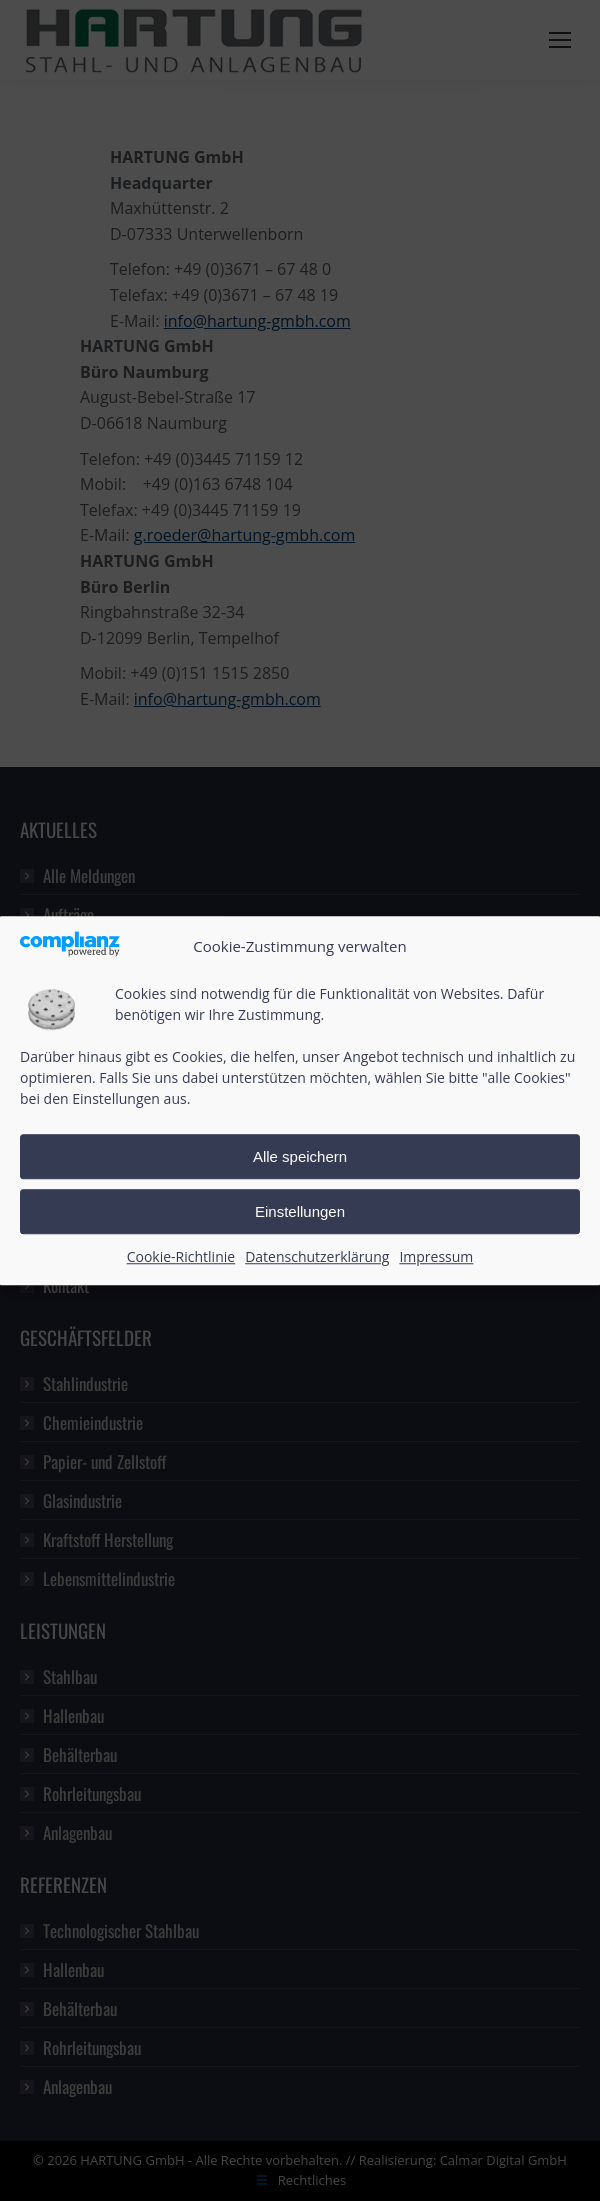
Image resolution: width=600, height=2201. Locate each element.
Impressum (436, 1257)
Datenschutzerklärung (317, 1257)
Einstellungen (300, 1211)
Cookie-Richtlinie (181, 1257)
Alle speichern (300, 1156)
